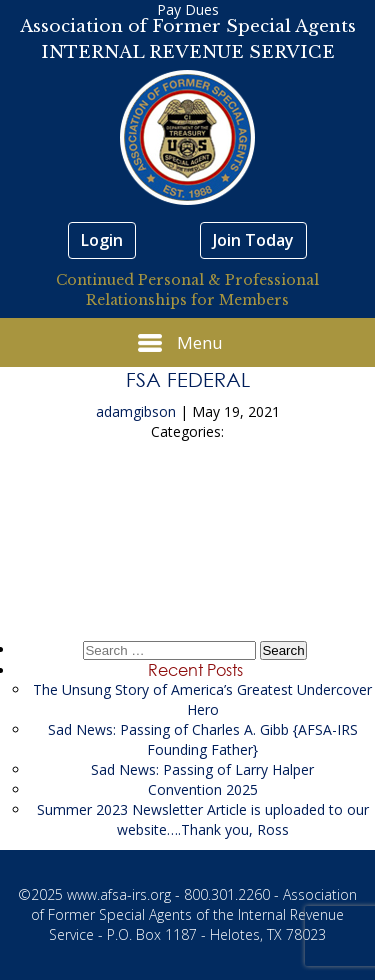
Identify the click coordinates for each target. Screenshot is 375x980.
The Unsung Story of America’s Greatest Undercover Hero (202, 699)
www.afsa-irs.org (119, 894)
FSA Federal (188, 379)
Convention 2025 (203, 789)
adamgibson (136, 411)
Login (102, 240)
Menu (180, 343)
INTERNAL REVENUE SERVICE (188, 52)
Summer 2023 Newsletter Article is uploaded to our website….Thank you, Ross (203, 819)
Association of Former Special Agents (188, 26)
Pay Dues (188, 9)
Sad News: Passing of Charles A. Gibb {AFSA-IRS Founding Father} (203, 739)
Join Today (253, 240)
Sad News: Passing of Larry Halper (202, 769)
